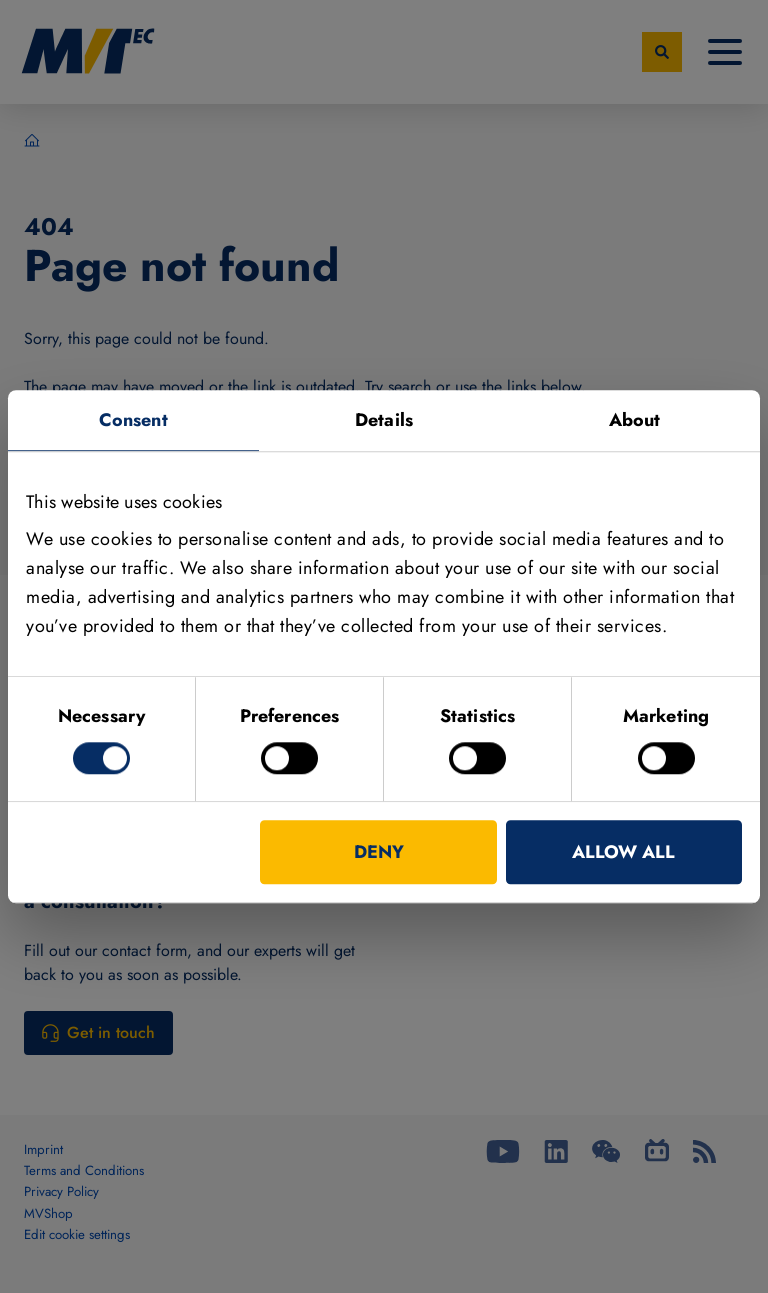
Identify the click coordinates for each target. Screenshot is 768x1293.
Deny (379, 852)
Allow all (623, 852)
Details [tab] (384, 420)
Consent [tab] (133, 420)
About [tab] (635, 420)
